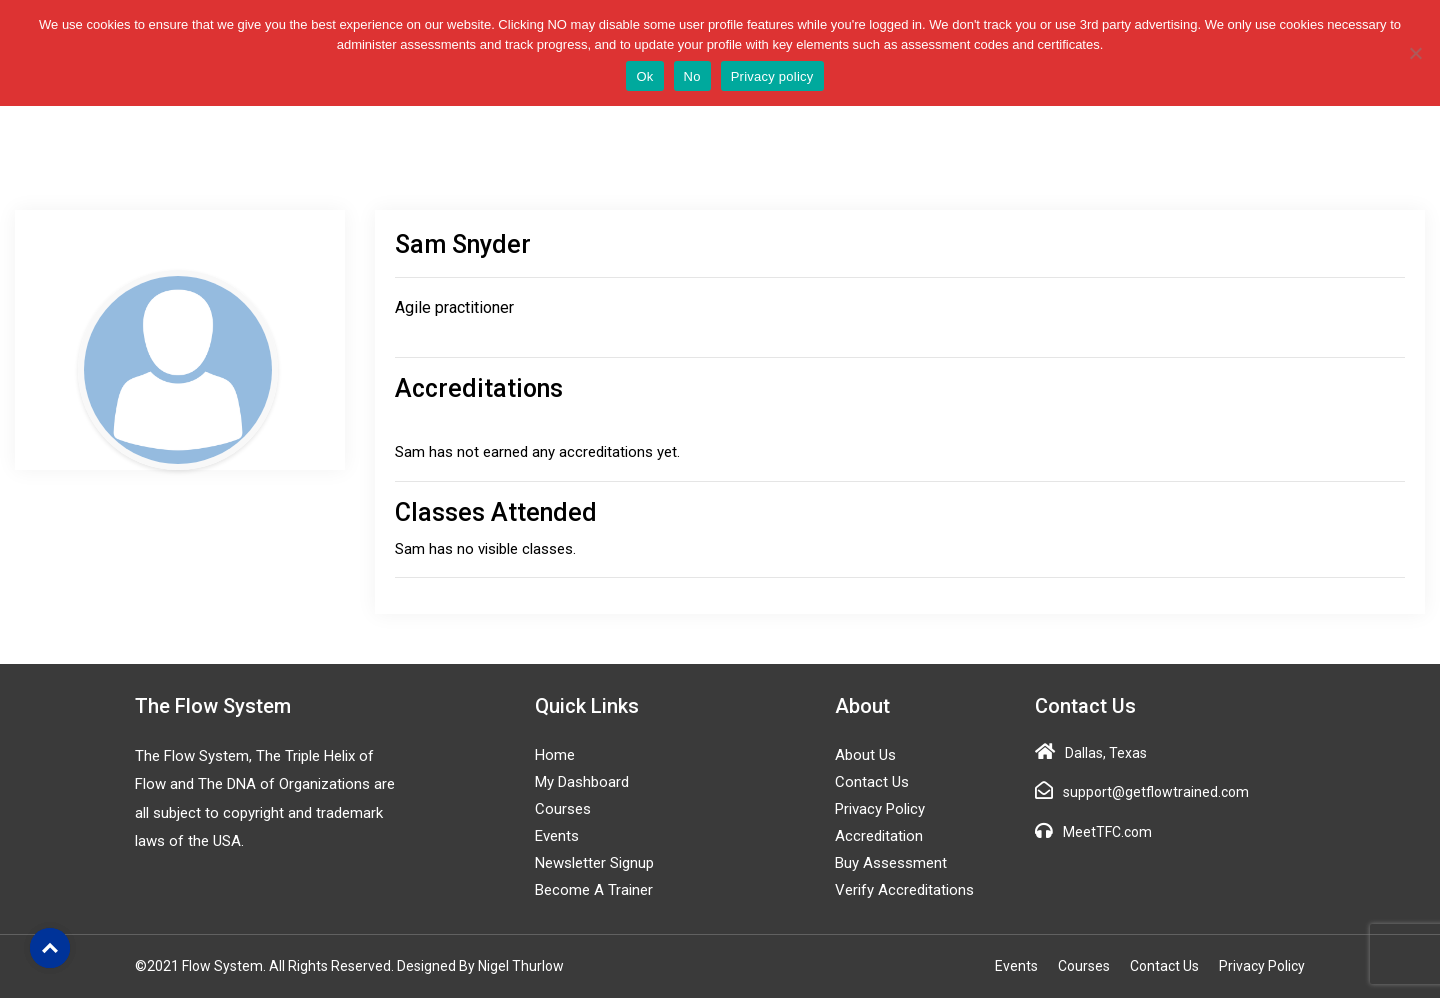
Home (555, 755)
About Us (865, 755)
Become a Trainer (594, 890)
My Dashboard (582, 782)
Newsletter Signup (594, 863)
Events (557, 836)
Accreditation (879, 836)
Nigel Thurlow (521, 966)
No (692, 76)
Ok (644, 76)
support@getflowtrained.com (1156, 792)
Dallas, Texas (1106, 753)
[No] (1415, 53)
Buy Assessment (891, 863)
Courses (563, 809)
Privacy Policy (880, 809)
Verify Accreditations (904, 890)
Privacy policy (772, 76)
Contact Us (872, 782)
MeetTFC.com (1107, 832)
